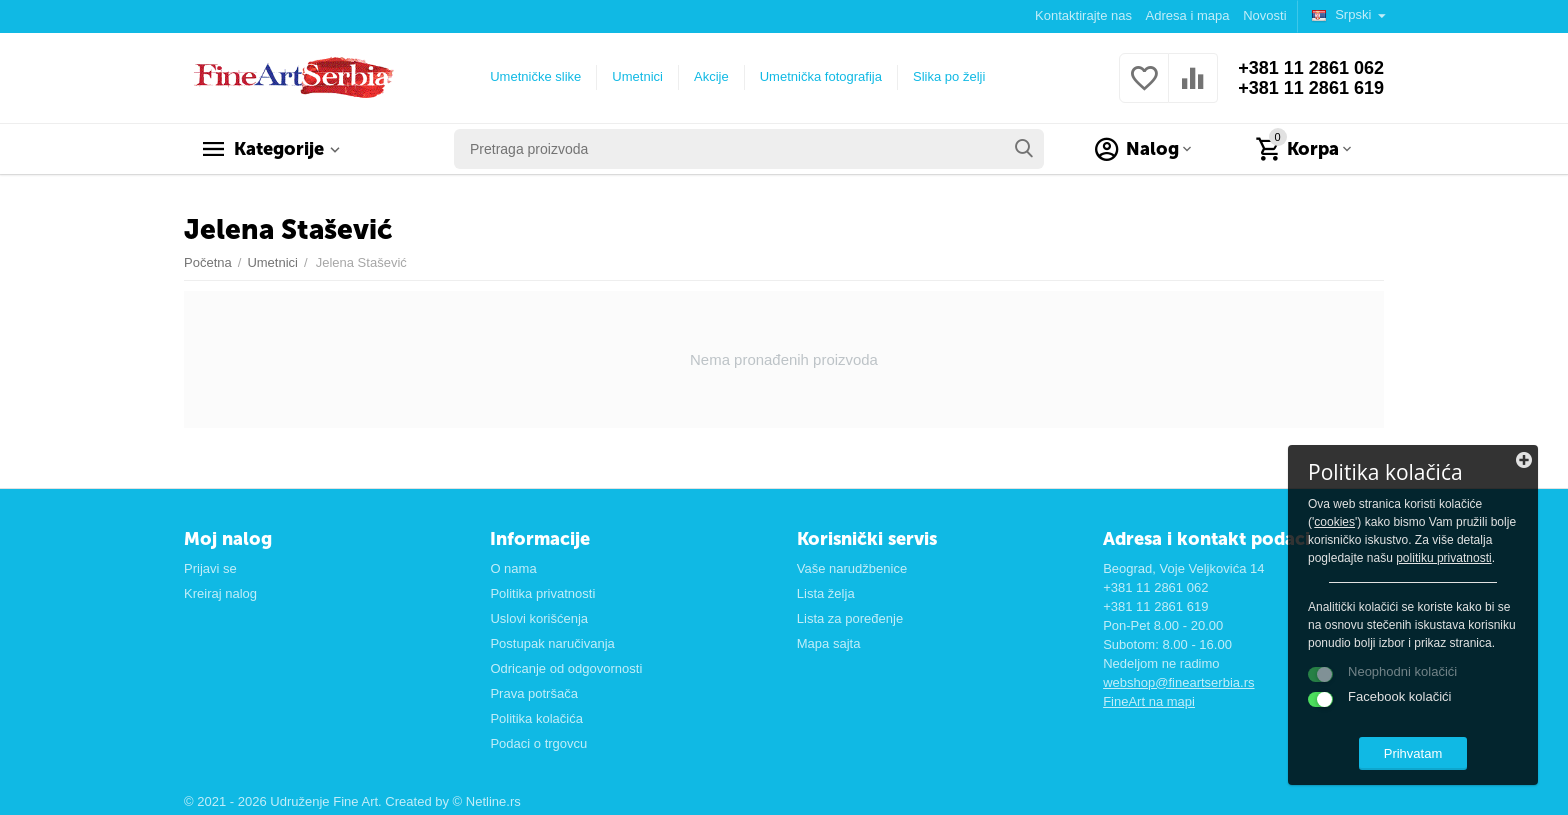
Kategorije (279, 149)
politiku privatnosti (1444, 558)
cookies (1334, 522)
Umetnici (637, 76)
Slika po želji (949, 76)
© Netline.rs (487, 801)
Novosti (1264, 15)
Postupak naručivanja (552, 643)
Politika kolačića (536, 718)
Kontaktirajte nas (1083, 15)
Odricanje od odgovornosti (566, 668)
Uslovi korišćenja (539, 618)
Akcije (711, 76)
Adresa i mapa (1188, 15)
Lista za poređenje (850, 618)
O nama (513, 568)
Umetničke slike (535, 76)
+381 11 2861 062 (1311, 68)
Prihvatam (1413, 753)
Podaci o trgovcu (538, 743)
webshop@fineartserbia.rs (1178, 682)
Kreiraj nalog (220, 593)
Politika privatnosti (542, 593)
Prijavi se (210, 568)
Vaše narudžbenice (852, 568)
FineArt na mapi (1149, 701)
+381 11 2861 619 (1311, 88)
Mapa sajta (829, 643)
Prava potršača (534, 693)
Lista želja (826, 593)
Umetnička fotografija (821, 76)
